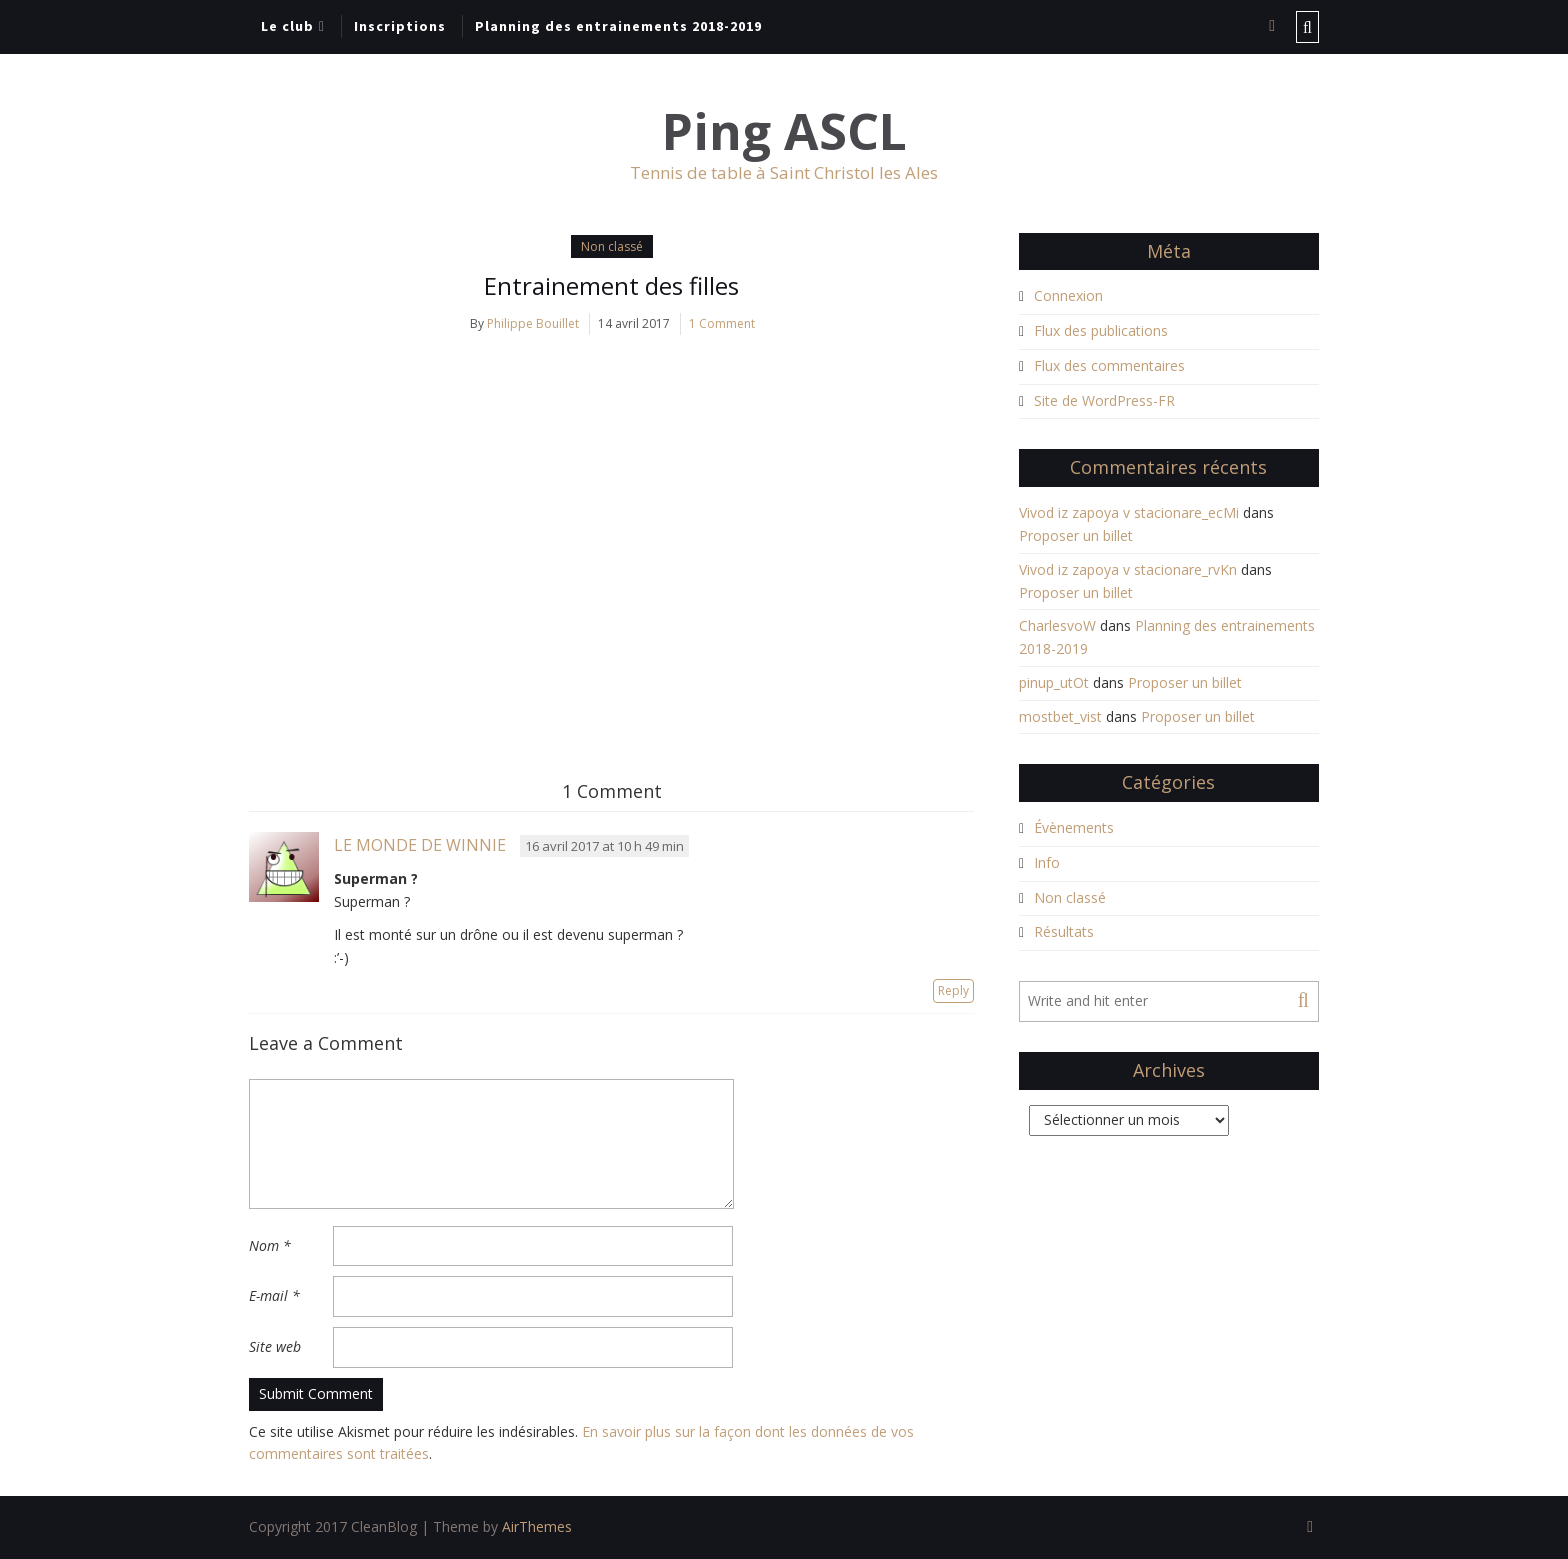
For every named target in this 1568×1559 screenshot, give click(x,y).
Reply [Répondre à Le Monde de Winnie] (953, 990)
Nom (270, 1245)
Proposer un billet (1076, 535)
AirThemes (537, 1526)
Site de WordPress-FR (1104, 400)
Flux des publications (1101, 330)
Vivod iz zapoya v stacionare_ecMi (1129, 512)
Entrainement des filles (611, 285)
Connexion (1068, 295)
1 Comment (722, 323)
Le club (287, 26)
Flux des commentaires (1109, 365)
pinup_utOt (1054, 682)
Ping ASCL (784, 131)
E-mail (274, 1295)
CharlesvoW (1057, 625)
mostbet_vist (1060, 716)
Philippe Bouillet (533, 323)
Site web (275, 1346)
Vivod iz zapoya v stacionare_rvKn (1128, 569)
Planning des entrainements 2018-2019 (618, 26)
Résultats (1064, 931)
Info (1047, 862)
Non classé (612, 246)
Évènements (1074, 827)
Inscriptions (400, 26)
